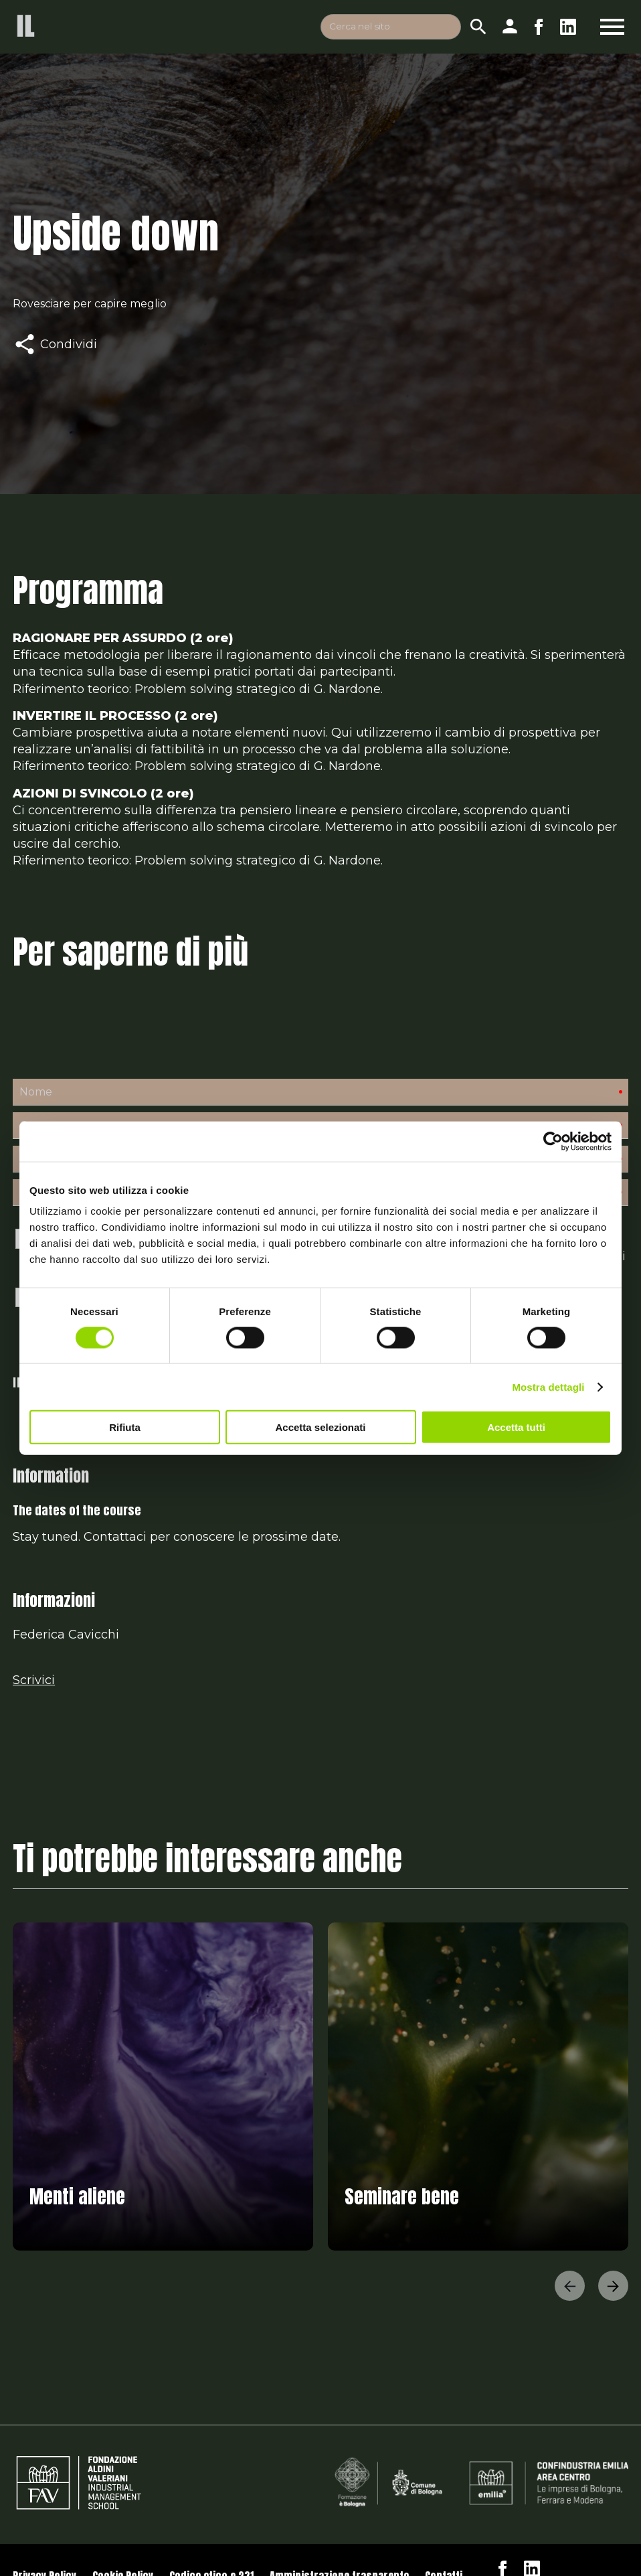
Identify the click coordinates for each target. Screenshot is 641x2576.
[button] (570, 2288)
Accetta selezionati (320, 1427)
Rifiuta (125, 1427)
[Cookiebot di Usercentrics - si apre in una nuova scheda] (553, 1141)
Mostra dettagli (548, 1386)
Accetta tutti (516, 1427)
